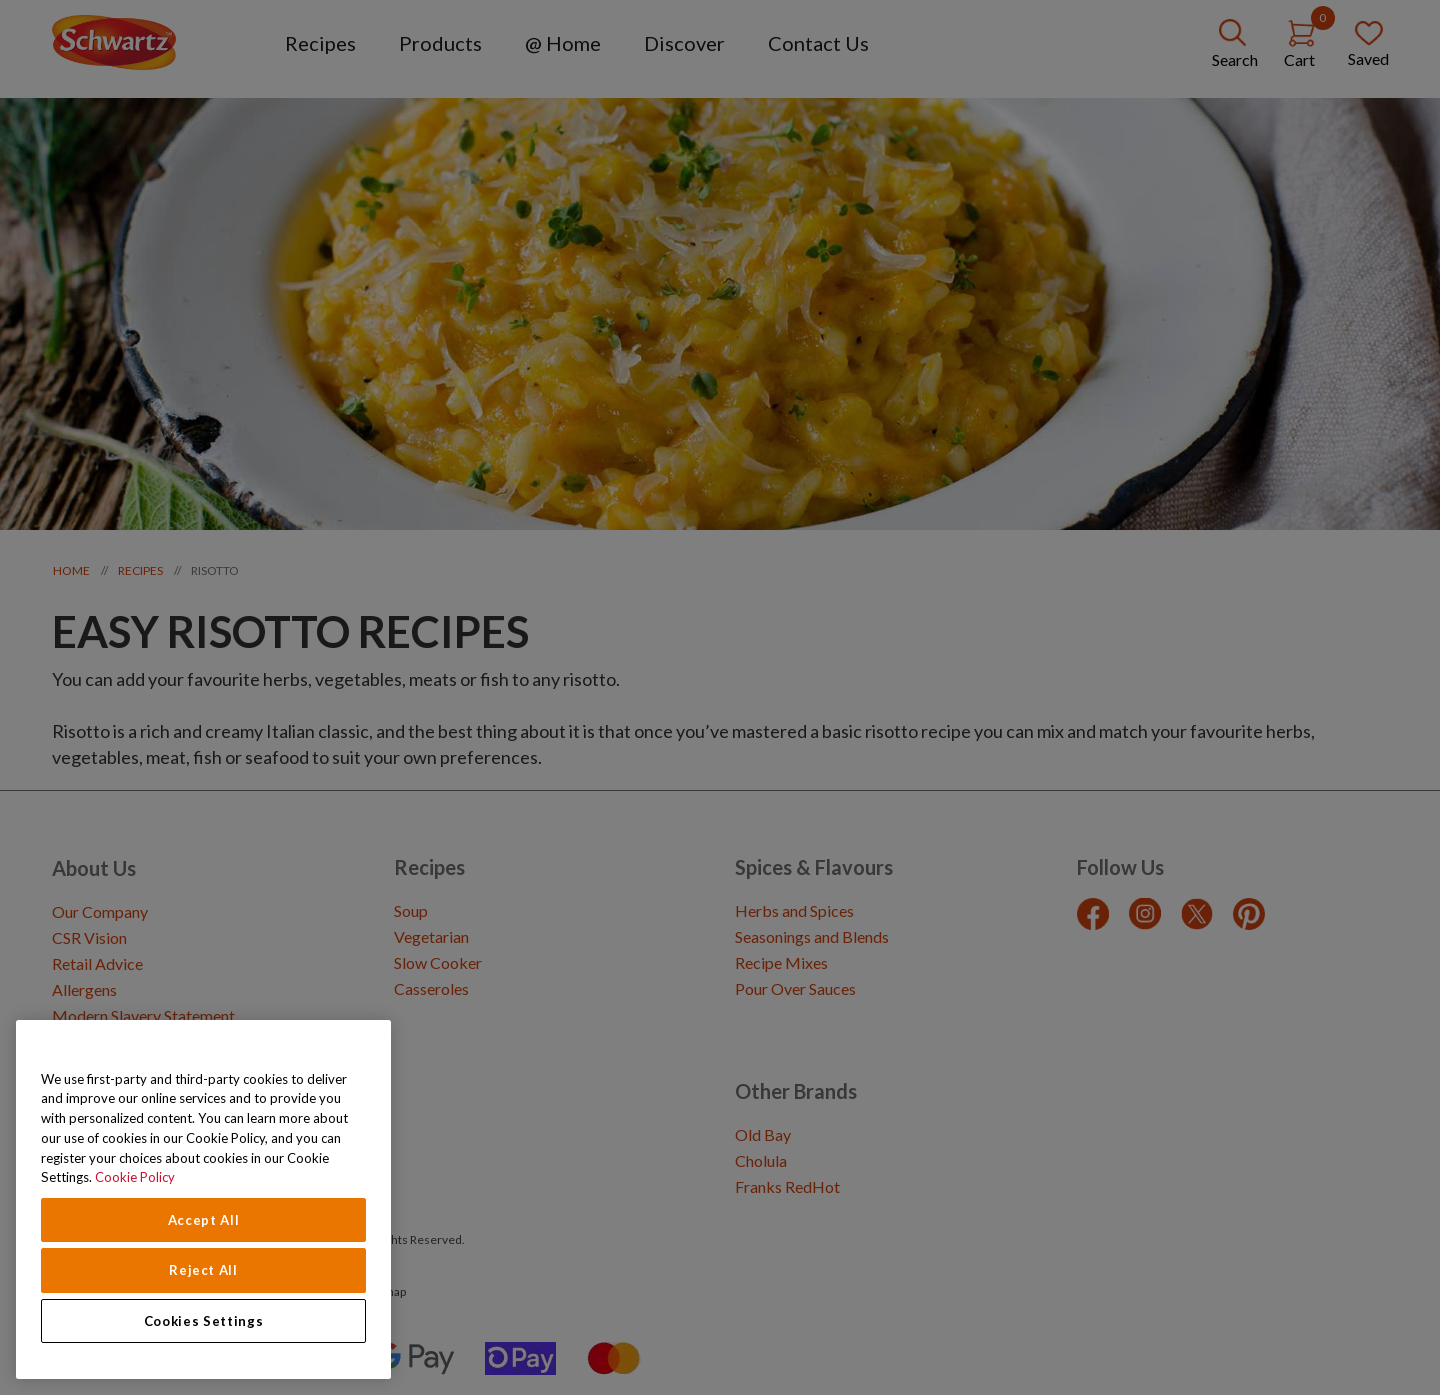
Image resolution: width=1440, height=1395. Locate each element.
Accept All (204, 1220)
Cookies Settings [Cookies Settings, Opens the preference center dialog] (204, 1321)
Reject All (203, 1270)
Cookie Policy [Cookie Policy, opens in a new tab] (135, 1177)
